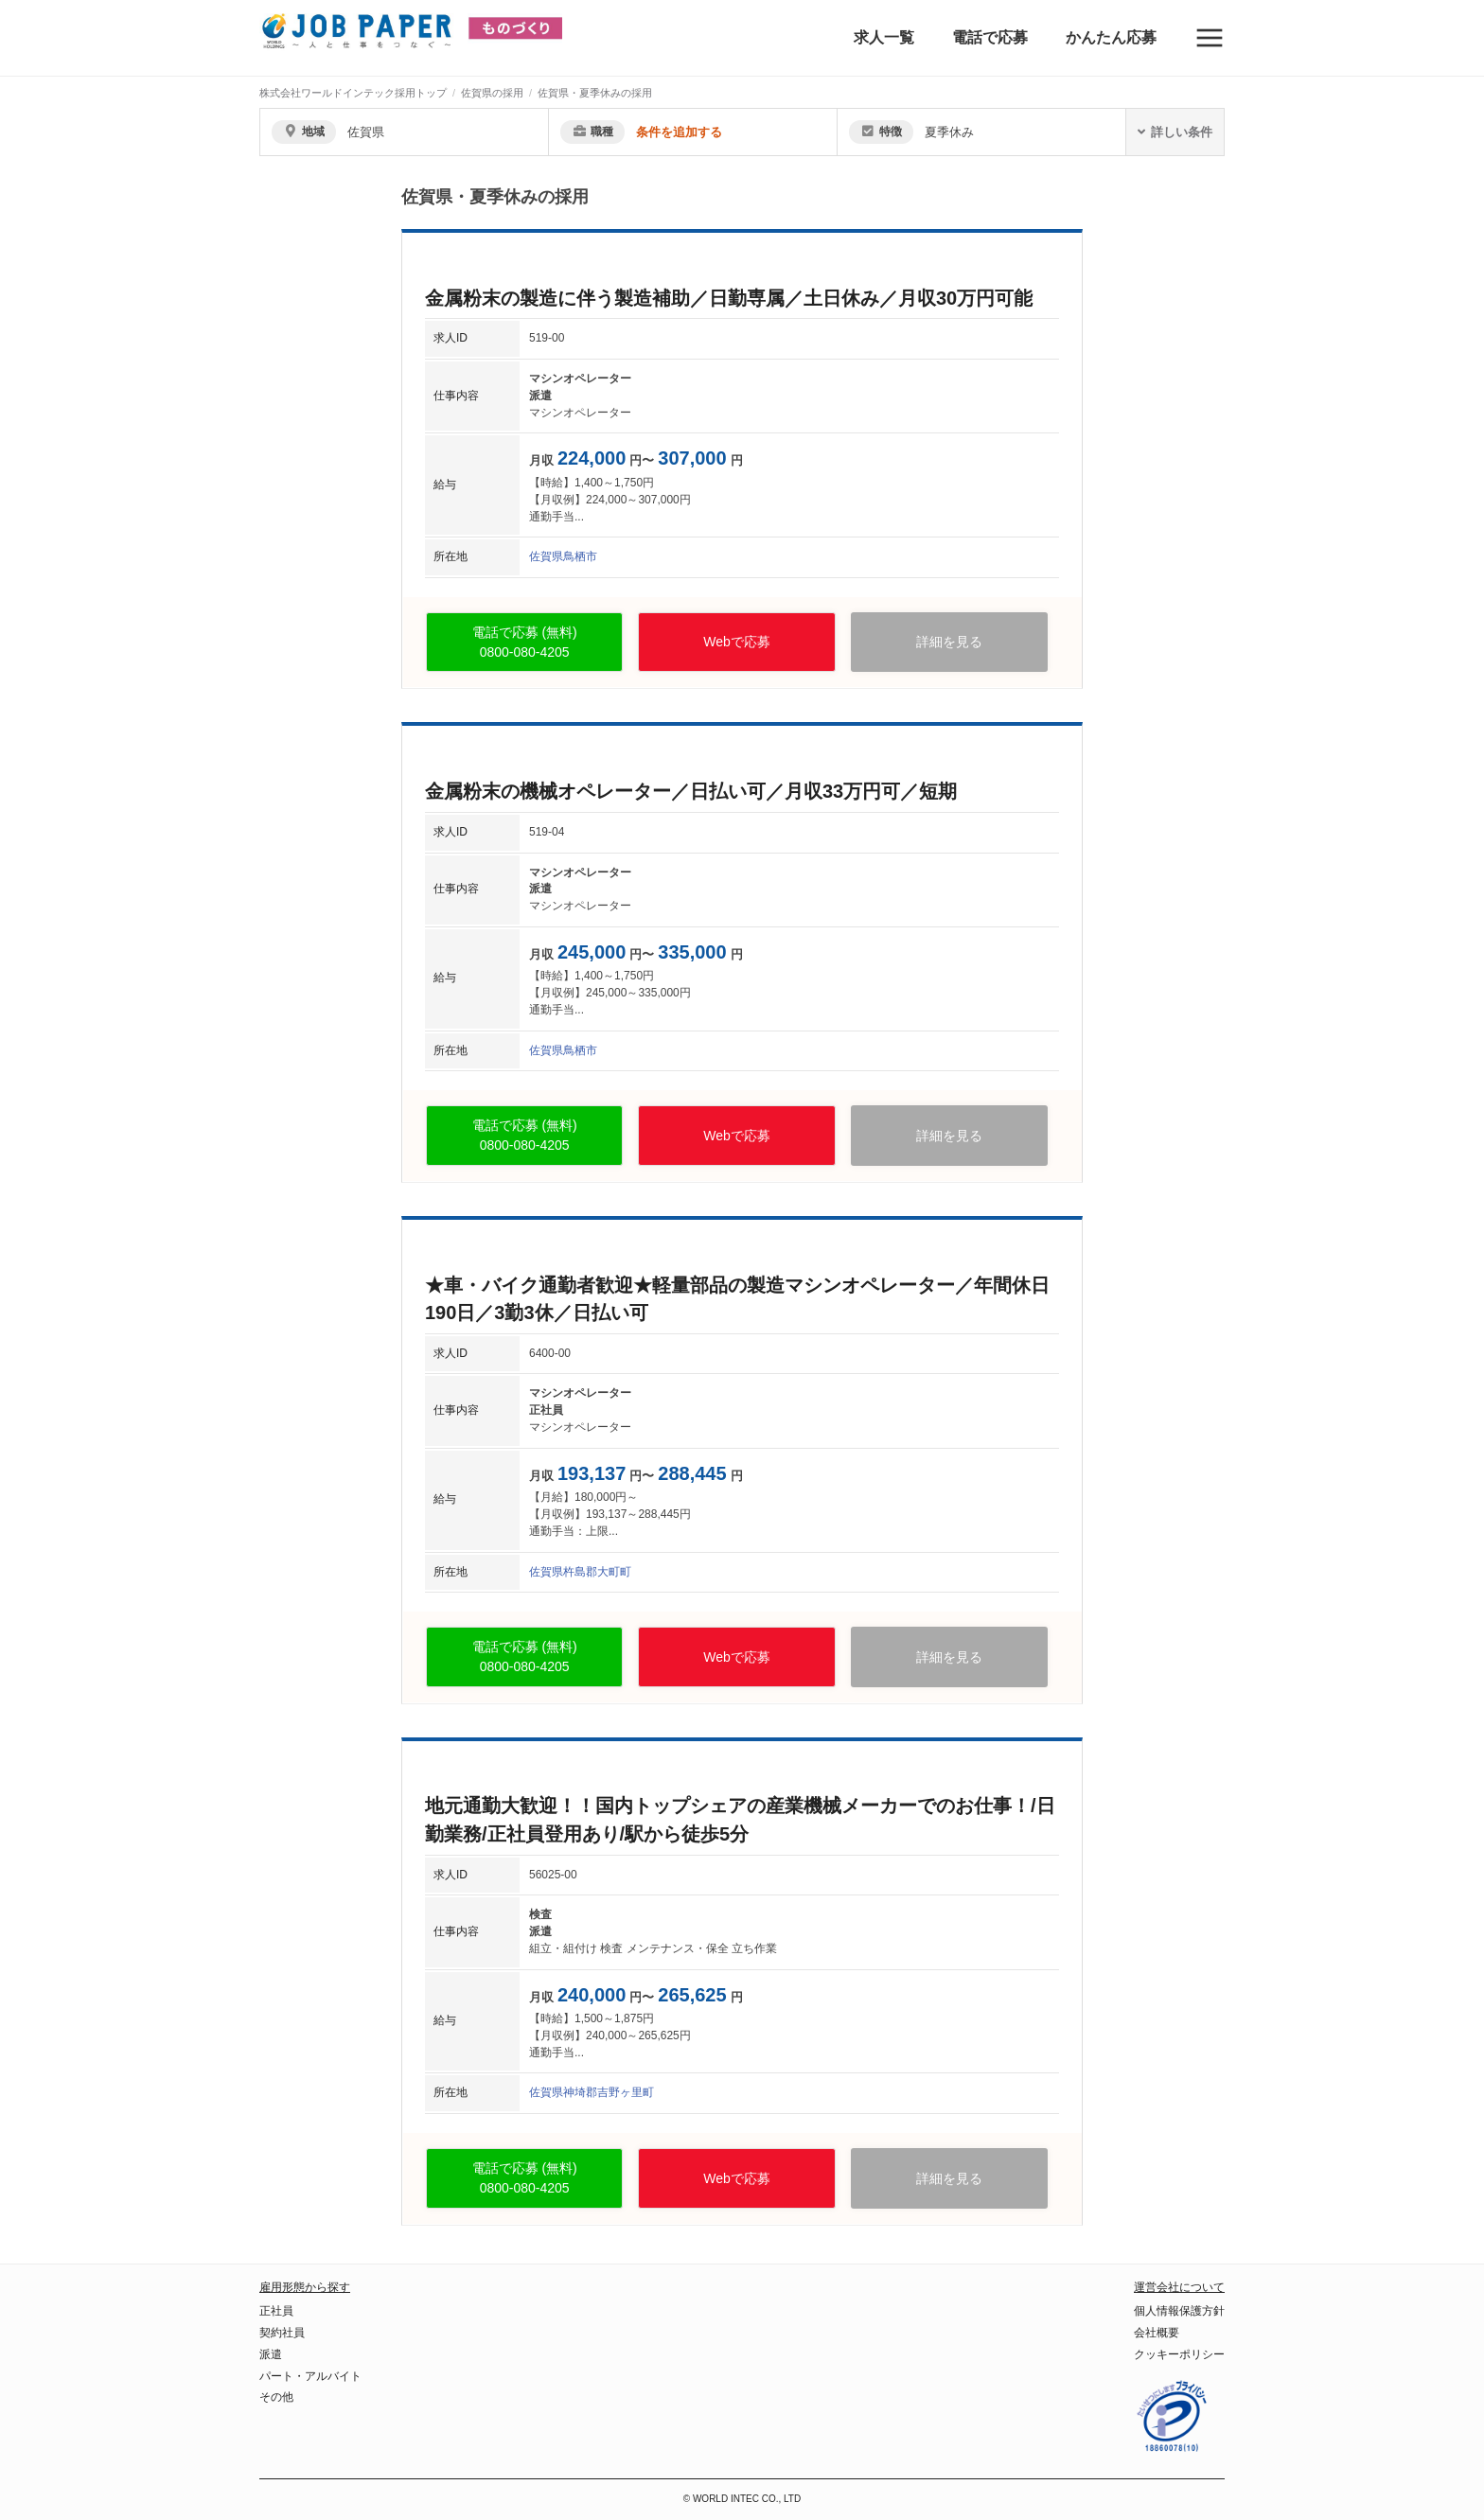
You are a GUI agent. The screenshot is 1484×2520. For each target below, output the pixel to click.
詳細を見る (949, 641)
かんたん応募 (1111, 37)
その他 (276, 2397)
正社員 (276, 2310)
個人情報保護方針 (1179, 2310)
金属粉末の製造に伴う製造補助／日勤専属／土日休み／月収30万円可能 (729, 298)
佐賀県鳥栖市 (563, 556)
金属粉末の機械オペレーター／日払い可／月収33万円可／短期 (691, 791)
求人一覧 (884, 37)
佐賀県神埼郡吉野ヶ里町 (591, 2092)
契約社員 (282, 2332)
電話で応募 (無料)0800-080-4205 (524, 642)
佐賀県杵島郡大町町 (580, 1571)
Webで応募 (736, 641)
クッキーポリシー (1179, 2354)
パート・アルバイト (310, 2376)
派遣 (270, 2354)
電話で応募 (990, 37)
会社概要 (1156, 2332)
